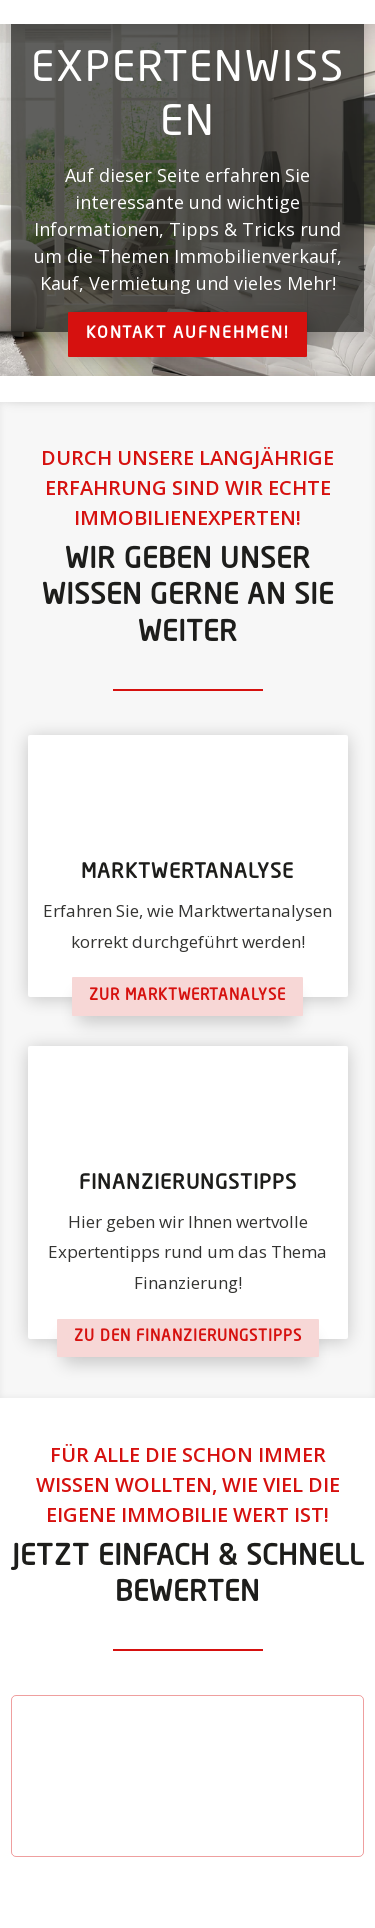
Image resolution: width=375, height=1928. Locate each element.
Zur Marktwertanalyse (187, 996)
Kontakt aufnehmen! (187, 334)
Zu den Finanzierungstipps (188, 1337)
